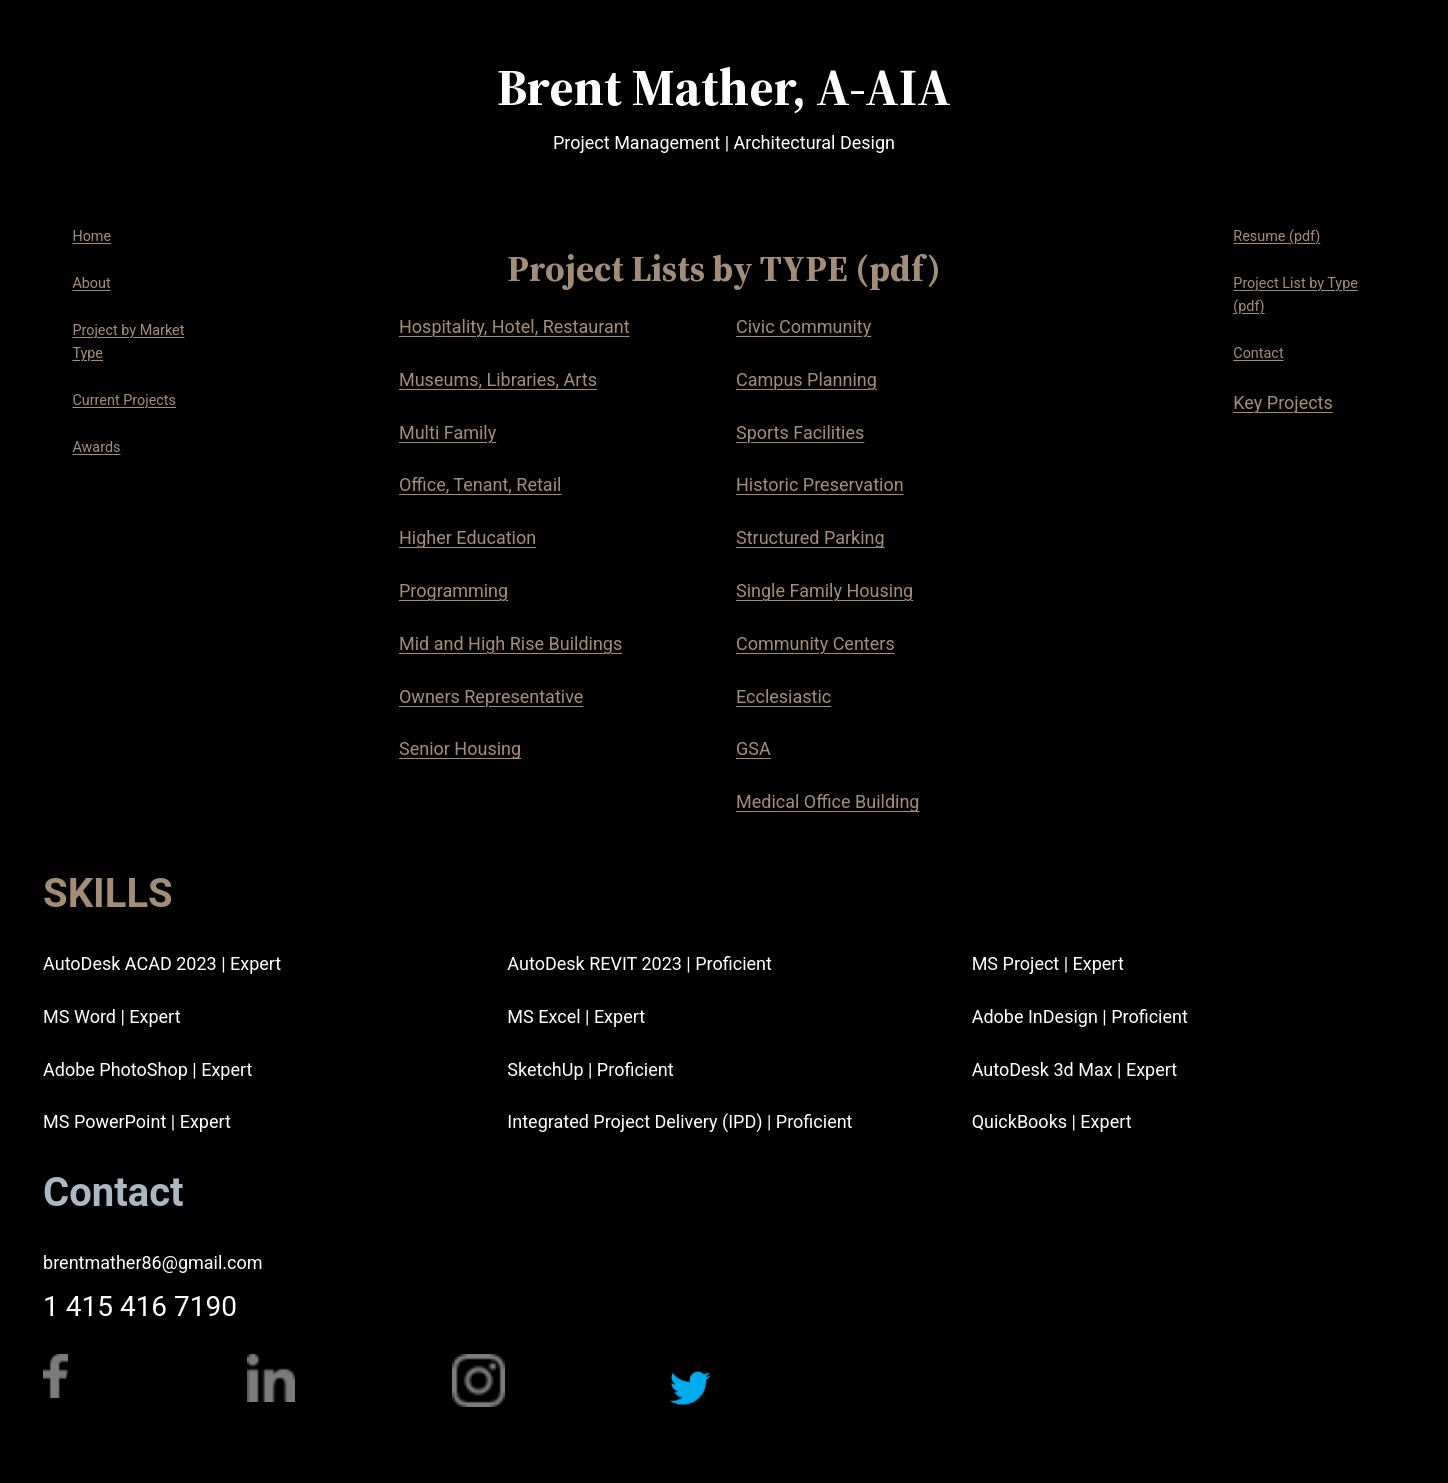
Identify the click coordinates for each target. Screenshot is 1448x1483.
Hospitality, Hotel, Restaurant (514, 326)
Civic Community (803, 326)
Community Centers (815, 643)
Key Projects (1282, 402)
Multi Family (447, 432)
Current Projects (124, 400)
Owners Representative (491, 696)
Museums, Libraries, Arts (498, 379)
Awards (96, 447)
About (91, 283)
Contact (1258, 353)
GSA (753, 748)
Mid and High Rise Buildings (510, 643)
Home (91, 236)
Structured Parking (810, 537)
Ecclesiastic (783, 696)
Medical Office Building (828, 801)
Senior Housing (460, 748)
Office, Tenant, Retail (480, 484)
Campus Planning (806, 379)
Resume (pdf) (1276, 236)
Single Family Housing (824, 590)
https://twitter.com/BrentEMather (746, 1448)
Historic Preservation (820, 484)
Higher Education (467, 537)
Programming (453, 590)
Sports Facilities (800, 432)
